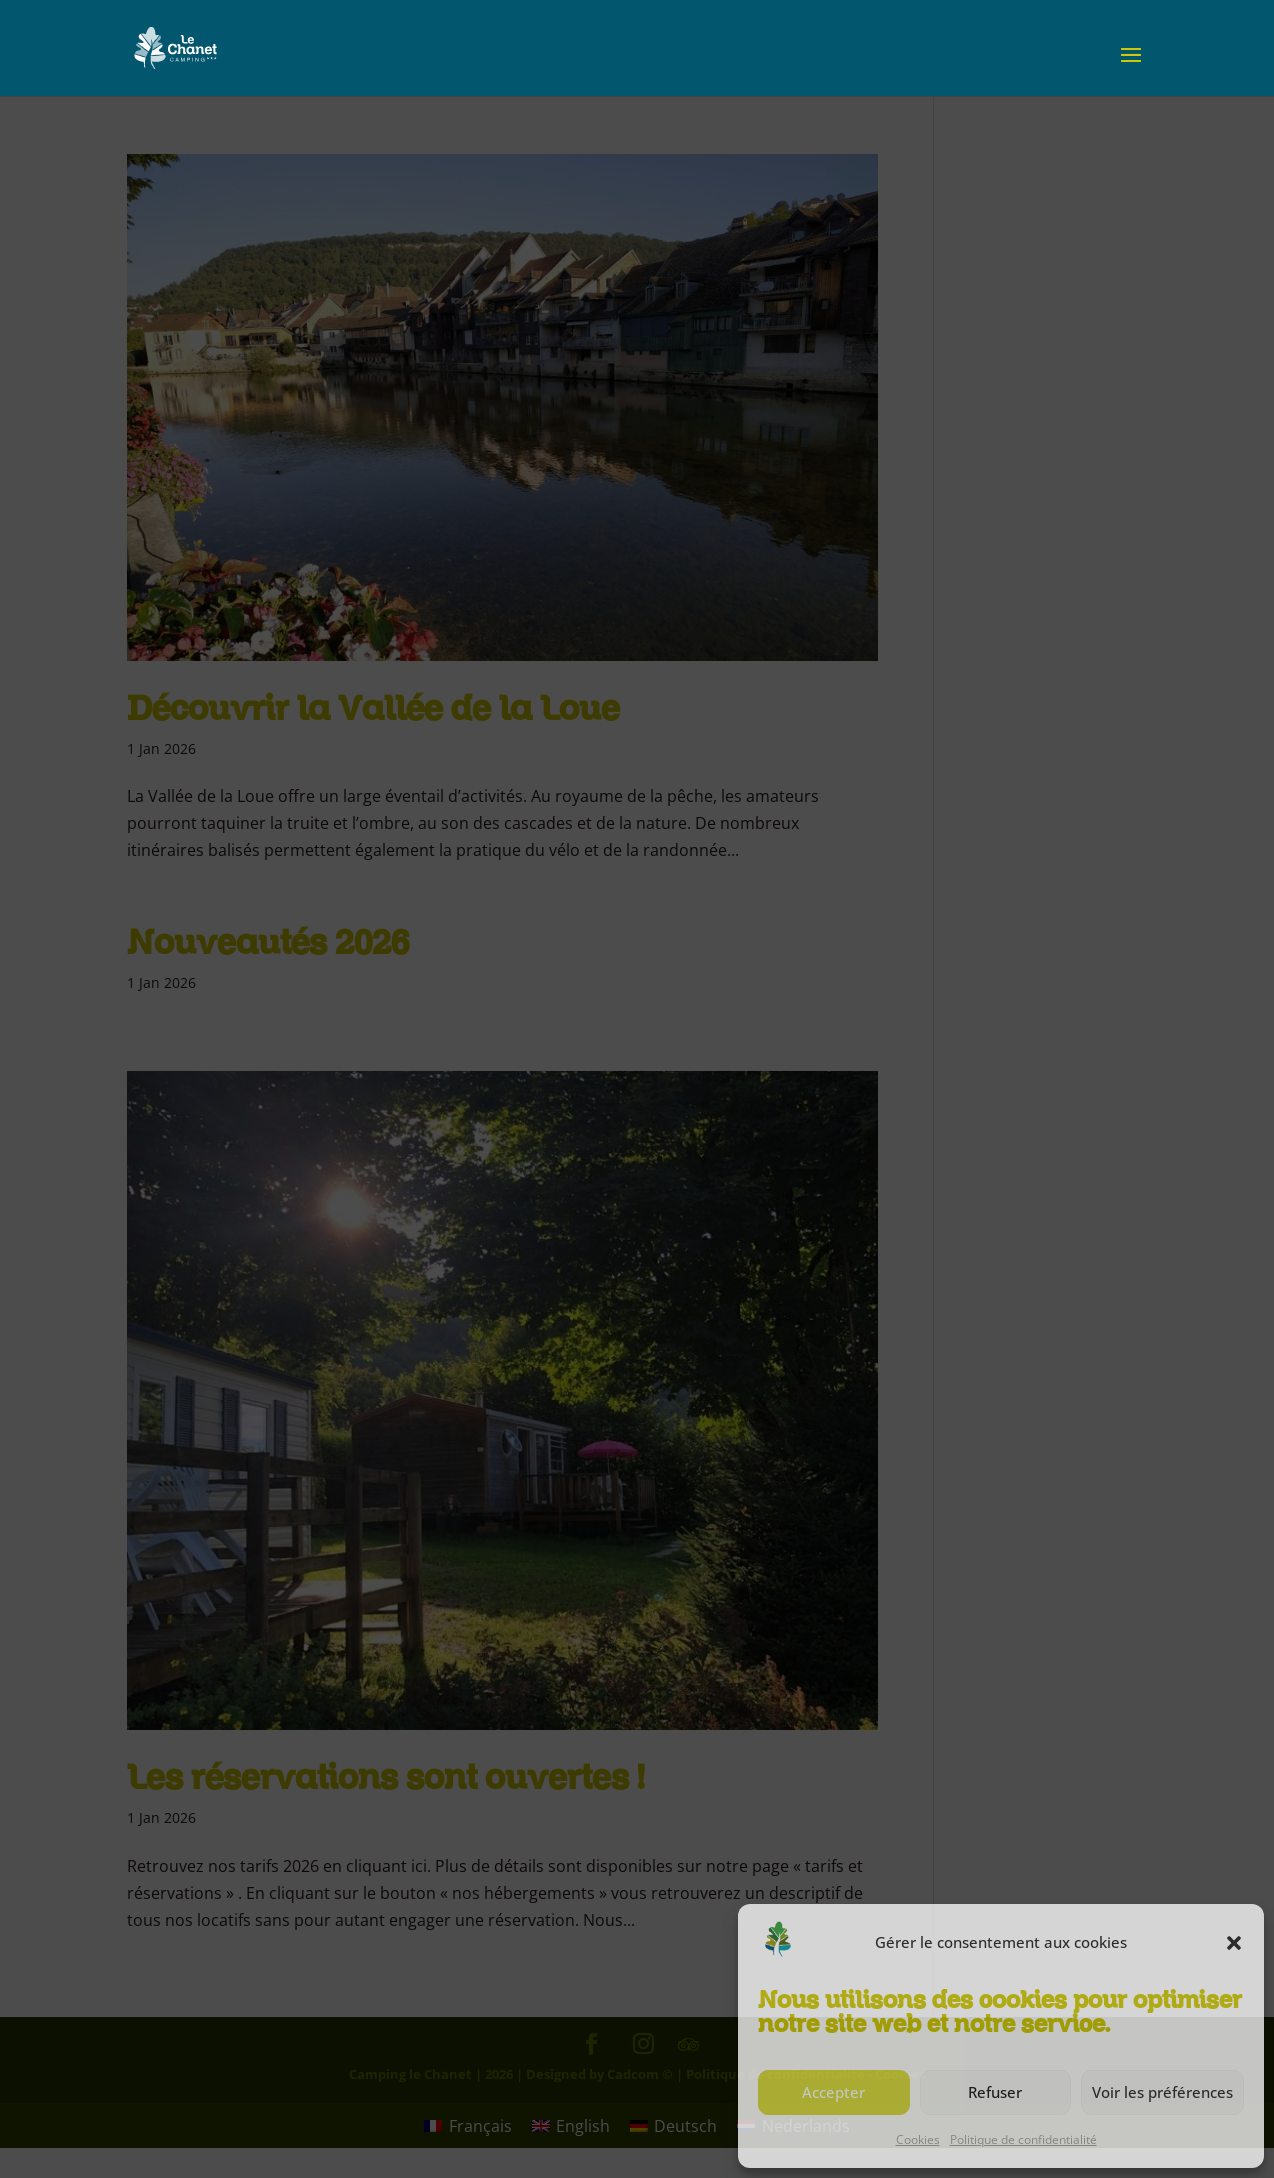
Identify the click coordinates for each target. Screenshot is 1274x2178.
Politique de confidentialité (1023, 2139)
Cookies (918, 2139)
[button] (1234, 1943)
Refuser (995, 2092)
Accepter (833, 2092)
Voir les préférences (1162, 2092)
